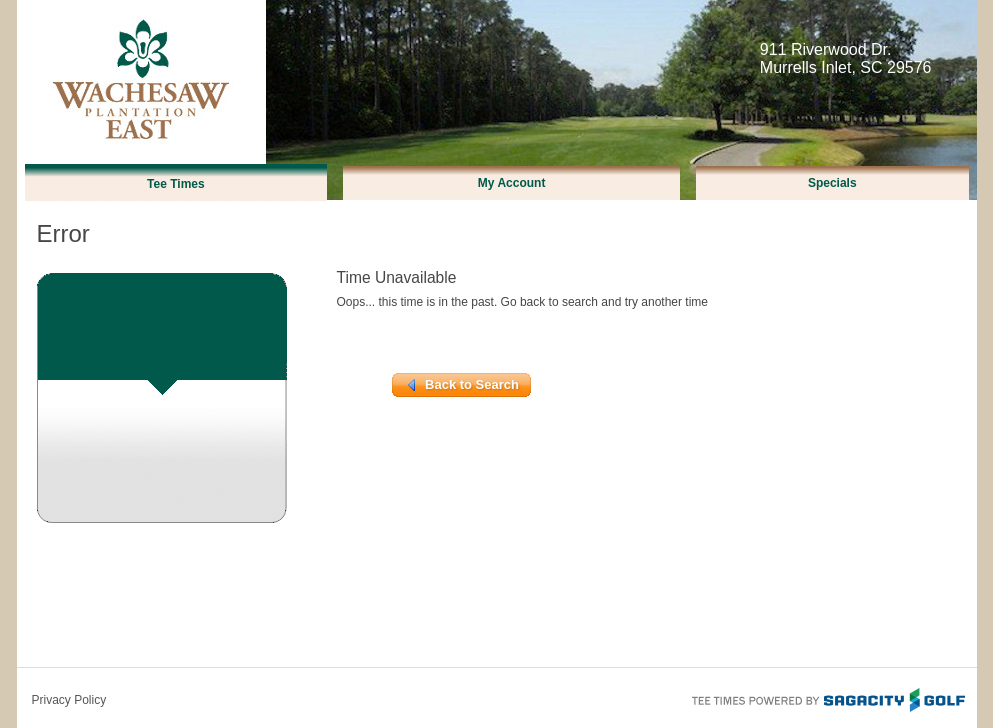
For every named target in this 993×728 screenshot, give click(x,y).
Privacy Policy (69, 700)
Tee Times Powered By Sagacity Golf (827, 698)
